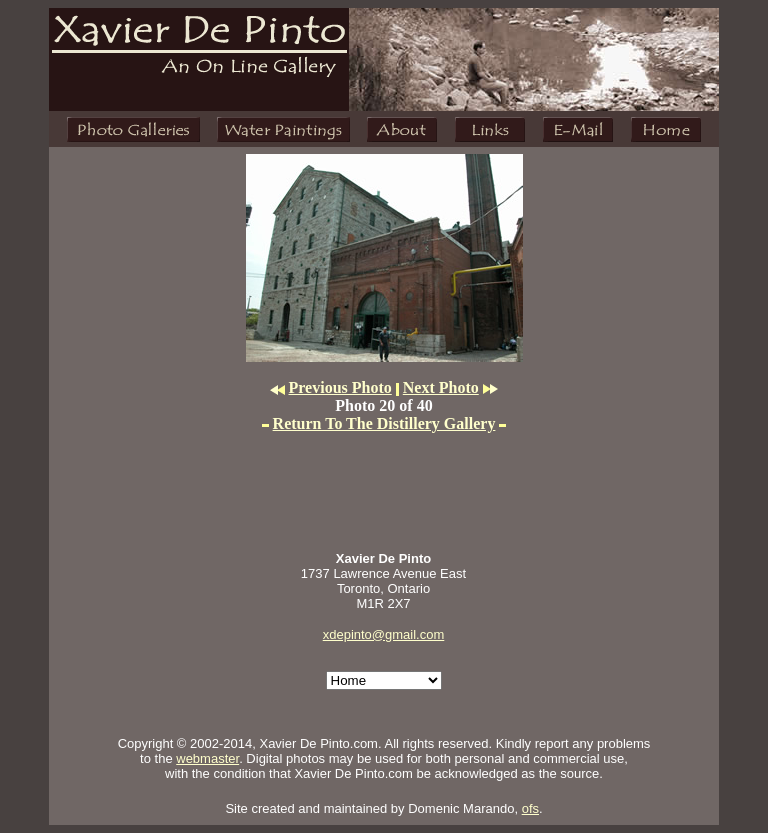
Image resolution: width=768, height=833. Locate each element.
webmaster (207, 758)
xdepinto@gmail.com (384, 634)
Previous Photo (340, 387)
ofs (530, 808)
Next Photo (441, 387)
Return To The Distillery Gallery (384, 423)
